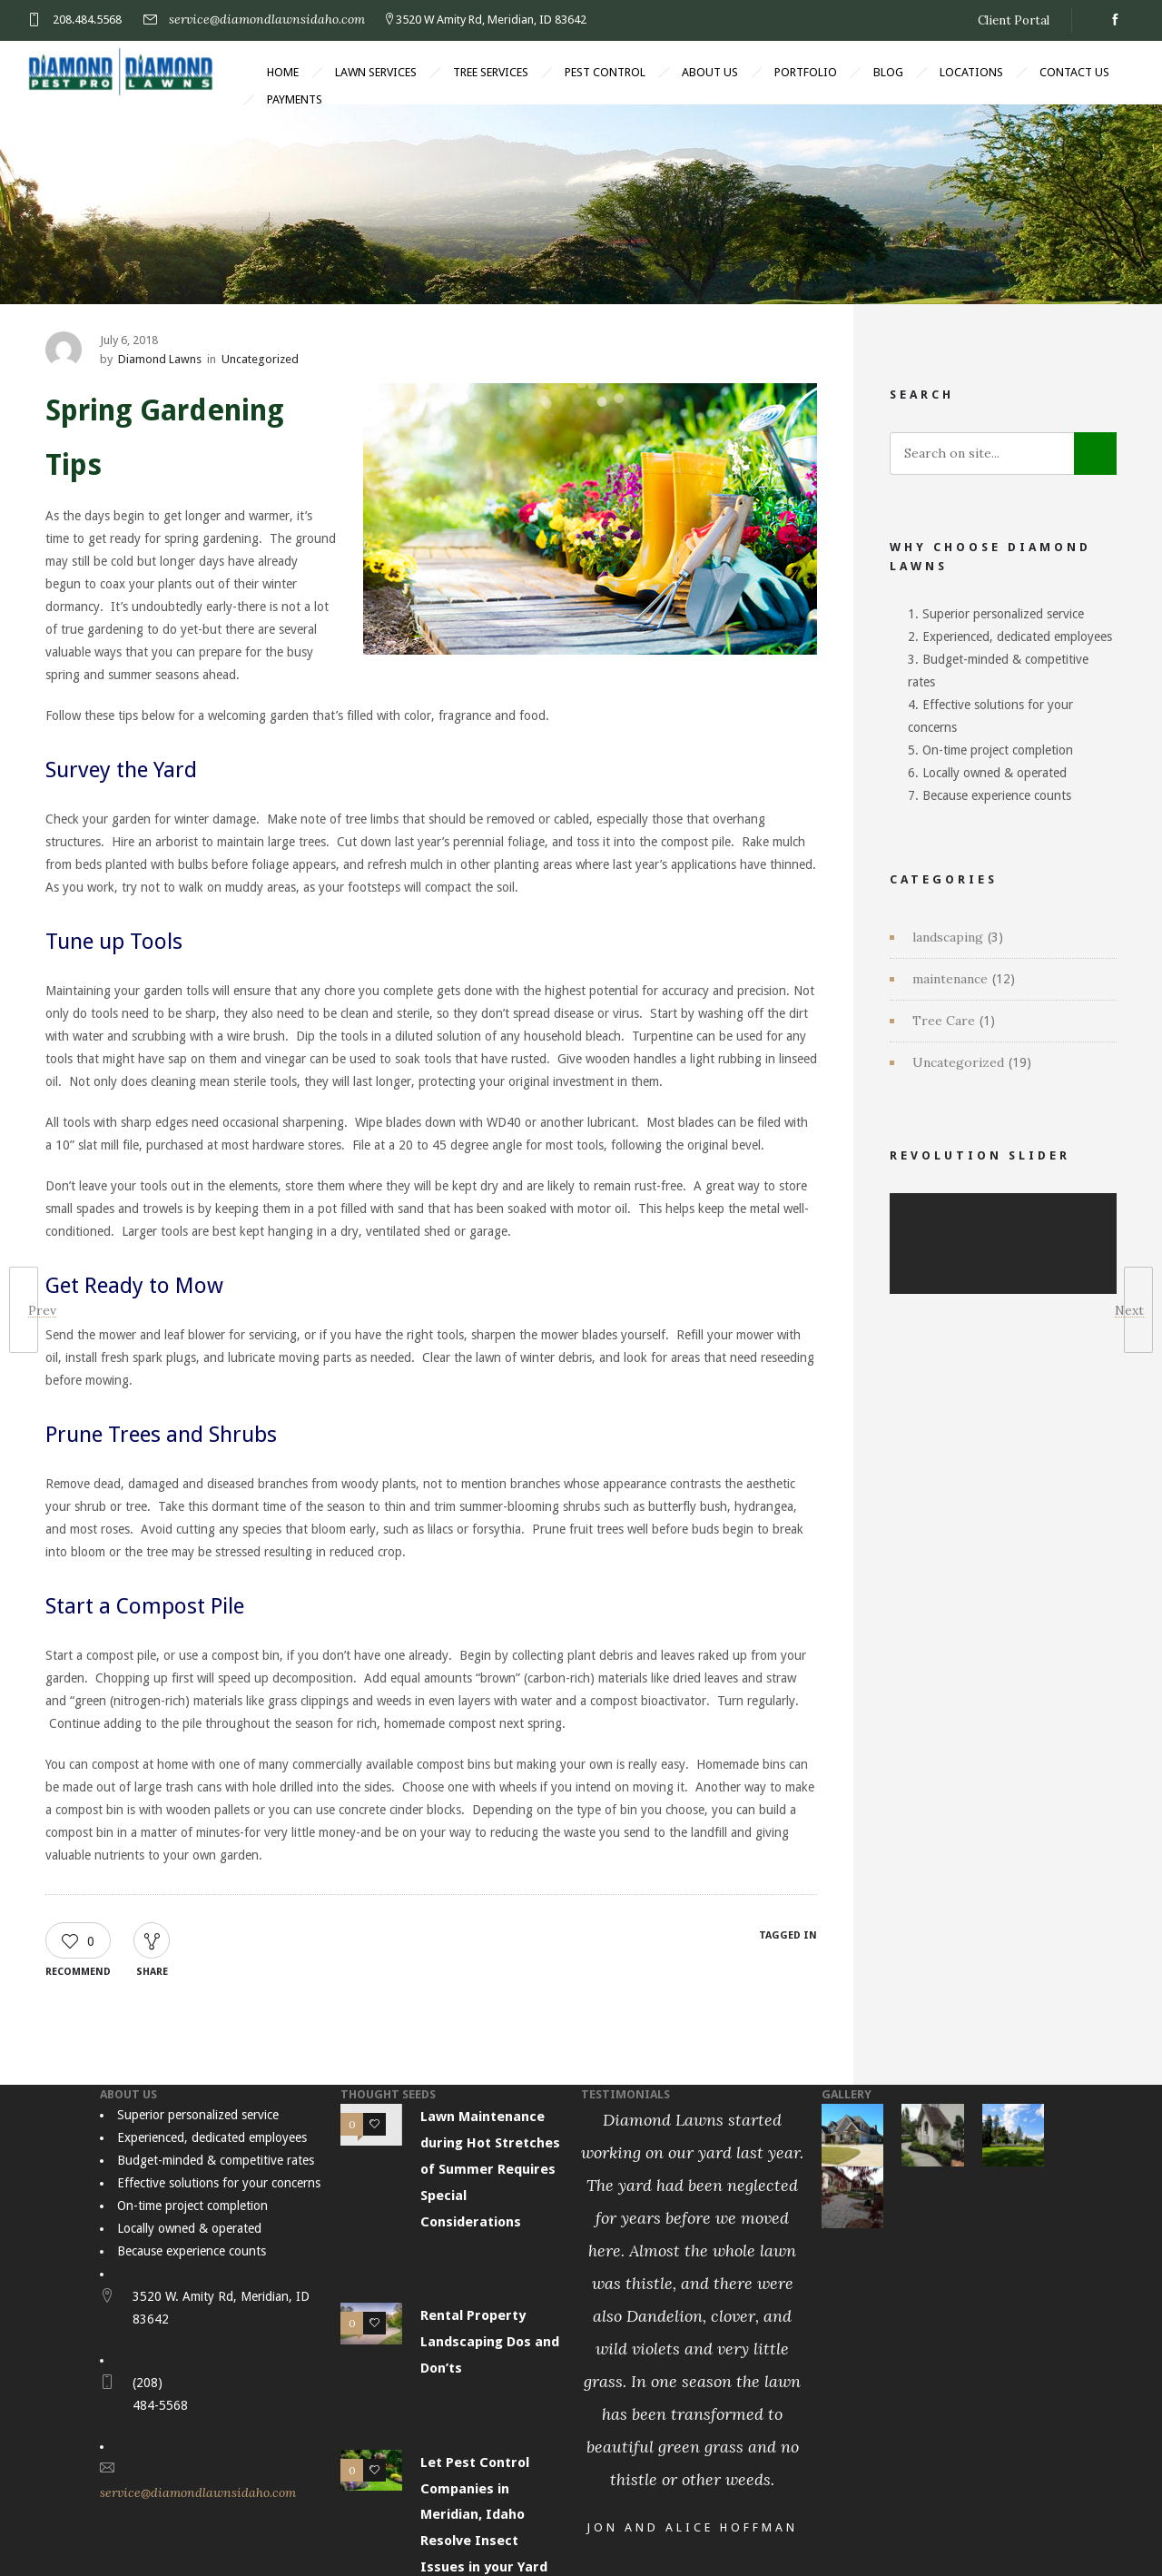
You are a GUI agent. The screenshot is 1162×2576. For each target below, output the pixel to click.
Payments (294, 99)
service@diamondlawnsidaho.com (267, 19)
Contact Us (1074, 72)
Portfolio (805, 72)
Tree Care (943, 1020)
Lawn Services (376, 72)
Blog (888, 72)
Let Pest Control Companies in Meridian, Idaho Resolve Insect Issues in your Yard (483, 2514)
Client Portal (1013, 20)
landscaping (947, 937)
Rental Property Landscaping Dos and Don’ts (489, 2341)
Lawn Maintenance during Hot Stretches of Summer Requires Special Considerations (490, 2168)
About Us (710, 72)
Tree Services (490, 72)
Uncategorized (958, 1062)
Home (283, 72)
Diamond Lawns (160, 359)
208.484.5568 (87, 19)
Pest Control (605, 72)
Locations (971, 72)
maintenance (950, 979)
